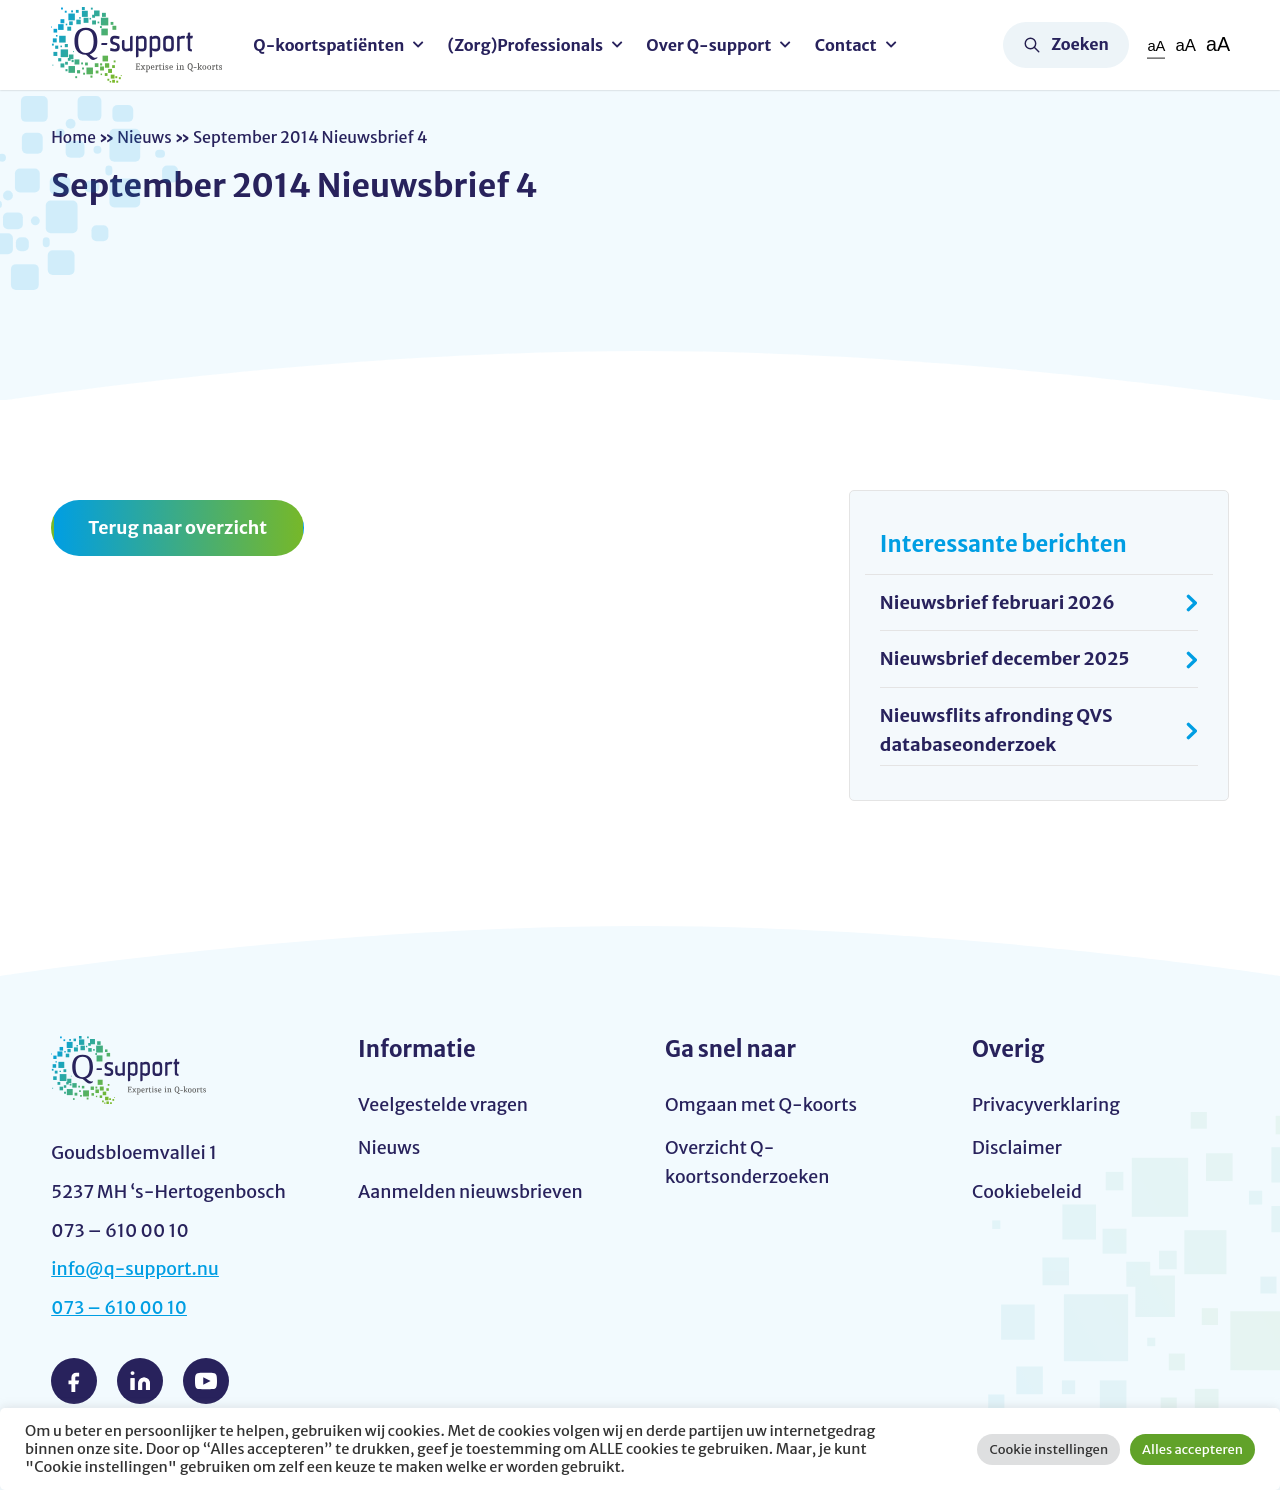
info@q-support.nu (136, 1268)
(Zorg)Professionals (528, 45)
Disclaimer (1017, 1147)
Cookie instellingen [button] (1048, 1449)
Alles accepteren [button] (1192, 1449)
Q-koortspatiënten (331, 45)
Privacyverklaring (1047, 1104)
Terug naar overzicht (178, 527)
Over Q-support (711, 45)
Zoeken (1080, 44)
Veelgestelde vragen (444, 1104)
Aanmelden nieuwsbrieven (472, 1191)
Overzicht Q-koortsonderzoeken (748, 1162)
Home (74, 137)
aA (1155, 45)
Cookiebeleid (1027, 1191)
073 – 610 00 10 (120, 1307)
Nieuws (147, 137)
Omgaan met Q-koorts (762, 1104)
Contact (849, 45)
